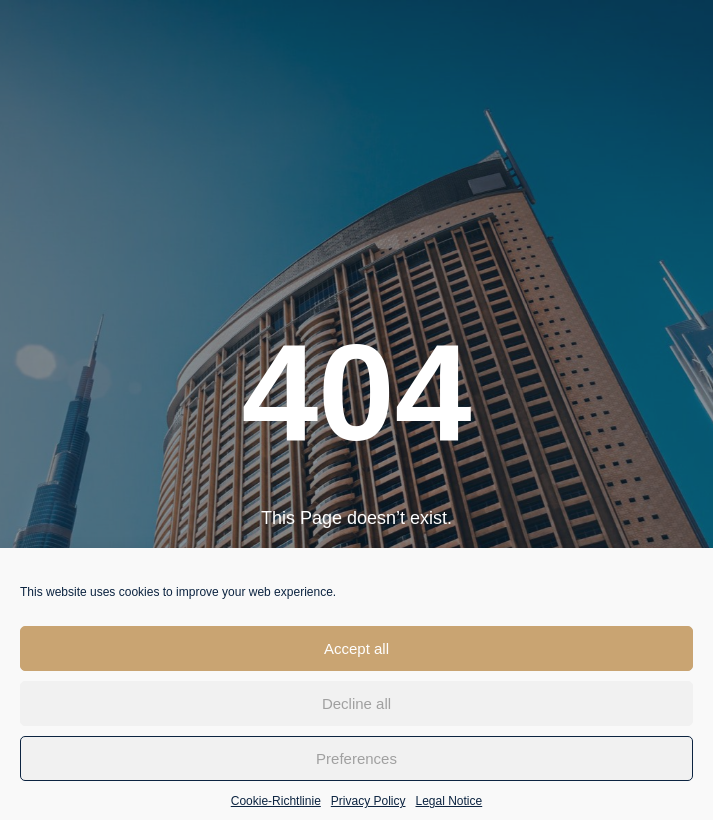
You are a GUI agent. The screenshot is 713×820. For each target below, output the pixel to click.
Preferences (356, 767)
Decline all (356, 712)
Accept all (356, 657)
